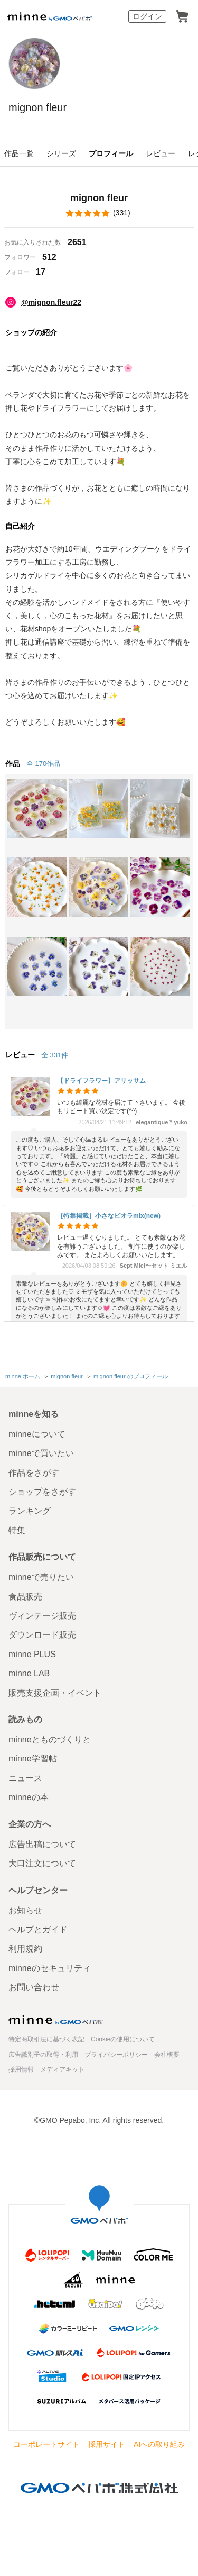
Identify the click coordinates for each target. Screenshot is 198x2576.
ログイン (147, 16)
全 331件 (54, 1055)
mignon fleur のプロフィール (130, 1376)
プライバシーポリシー (116, 2054)
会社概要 (167, 2054)
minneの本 (28, 1797)
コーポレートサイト (46, 2444)
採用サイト (106, 2444)
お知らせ (25, 1910)
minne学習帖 (32, 1758)
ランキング (29, 1510)
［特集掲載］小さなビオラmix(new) (109, 1215)
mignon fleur (37, 107)
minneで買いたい (41, 1453)
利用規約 (25, 1948)
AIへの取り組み (159, 2444)
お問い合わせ (33, 1987)
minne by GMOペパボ (49, 16)
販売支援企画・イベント (54, 1692)
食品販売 (25, 1596)
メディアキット (62, 2069)
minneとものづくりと (49, 1739)
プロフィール (111, 153)
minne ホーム (22, 1376)
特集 (16, 1530)
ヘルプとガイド (38, 1929)
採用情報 (21, 2069)
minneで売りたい (41, 1576)
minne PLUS (32, 1654)
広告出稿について (42, 1844)
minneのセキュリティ (49, 1968)
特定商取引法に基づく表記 (46, 2039)
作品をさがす (33, 1472)
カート (182, 16)
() (99, 213)
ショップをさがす (42, 1491)
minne (55, 2019)
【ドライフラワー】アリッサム (101, 1080)
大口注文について (42, 1863)
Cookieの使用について (123, 2039)
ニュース (25, 1778)
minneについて (36, 1434)
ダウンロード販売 (42, 1634)
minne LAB (29, 1673)
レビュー (160, 153)
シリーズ (61, 153)
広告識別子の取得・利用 (43, 2054)
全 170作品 (43, 763)
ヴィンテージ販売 (42, 1615)
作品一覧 (19, 153)
